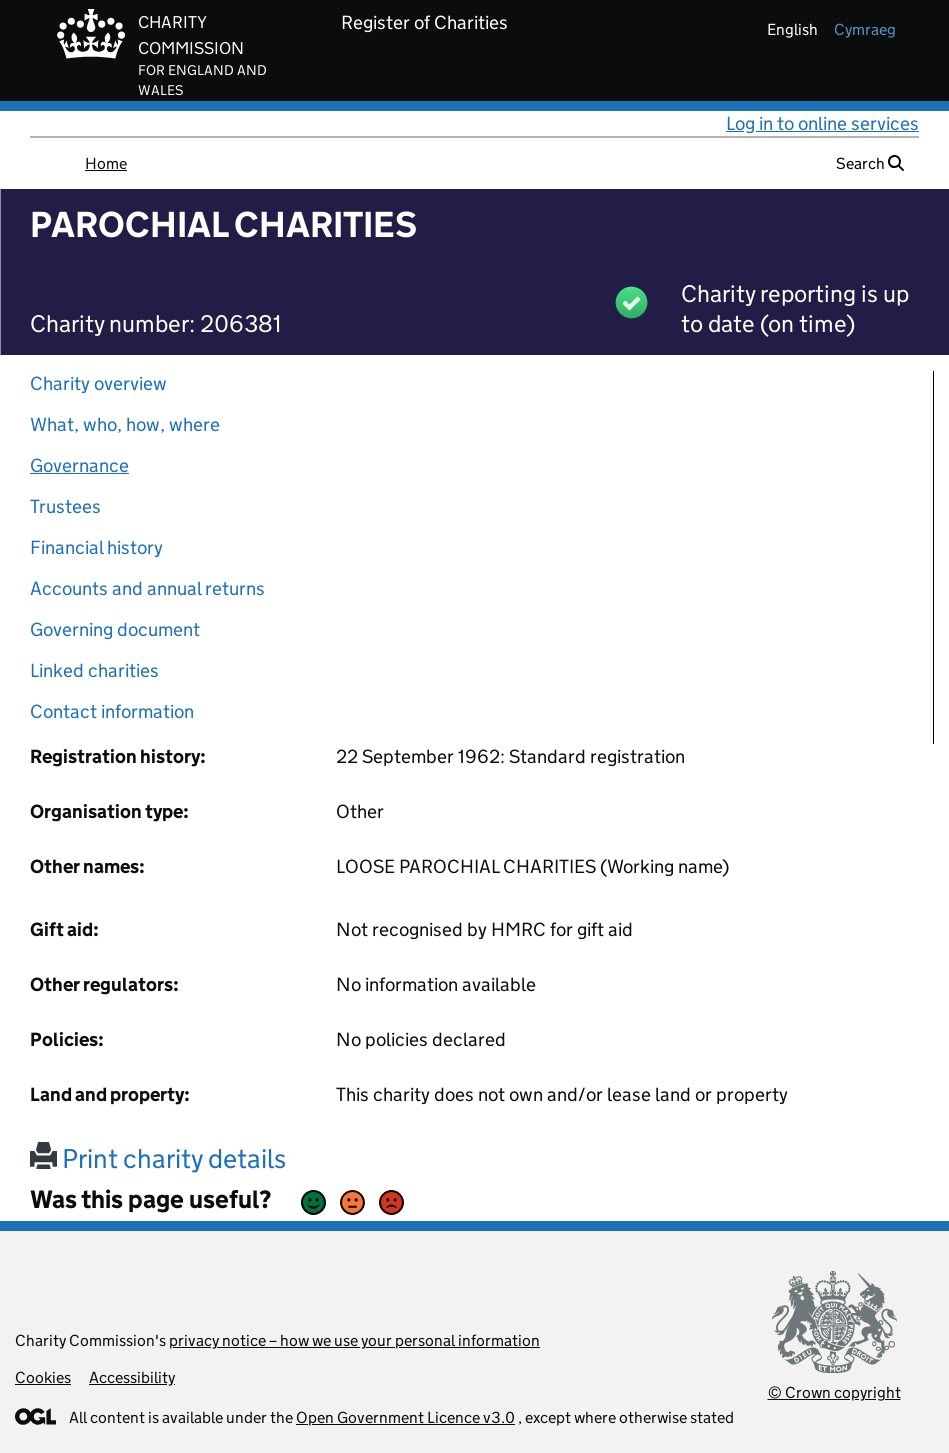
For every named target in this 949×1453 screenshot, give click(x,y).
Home (106, 163)
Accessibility (132, 1377)
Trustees (65, 506)
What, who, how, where (125, 424)
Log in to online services (822, 123)
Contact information (112, 711)
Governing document (115, 629)
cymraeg (865, 29)
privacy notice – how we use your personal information (354, 1340)
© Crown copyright (834, 1392)
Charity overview (98, 383)
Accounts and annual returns (147, 588)
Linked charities (94, 670)
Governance (79, 465)
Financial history (96, 547)
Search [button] (870, 163)
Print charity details (158, 1158)
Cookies (43, 1377)
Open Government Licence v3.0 (405, 1417)
